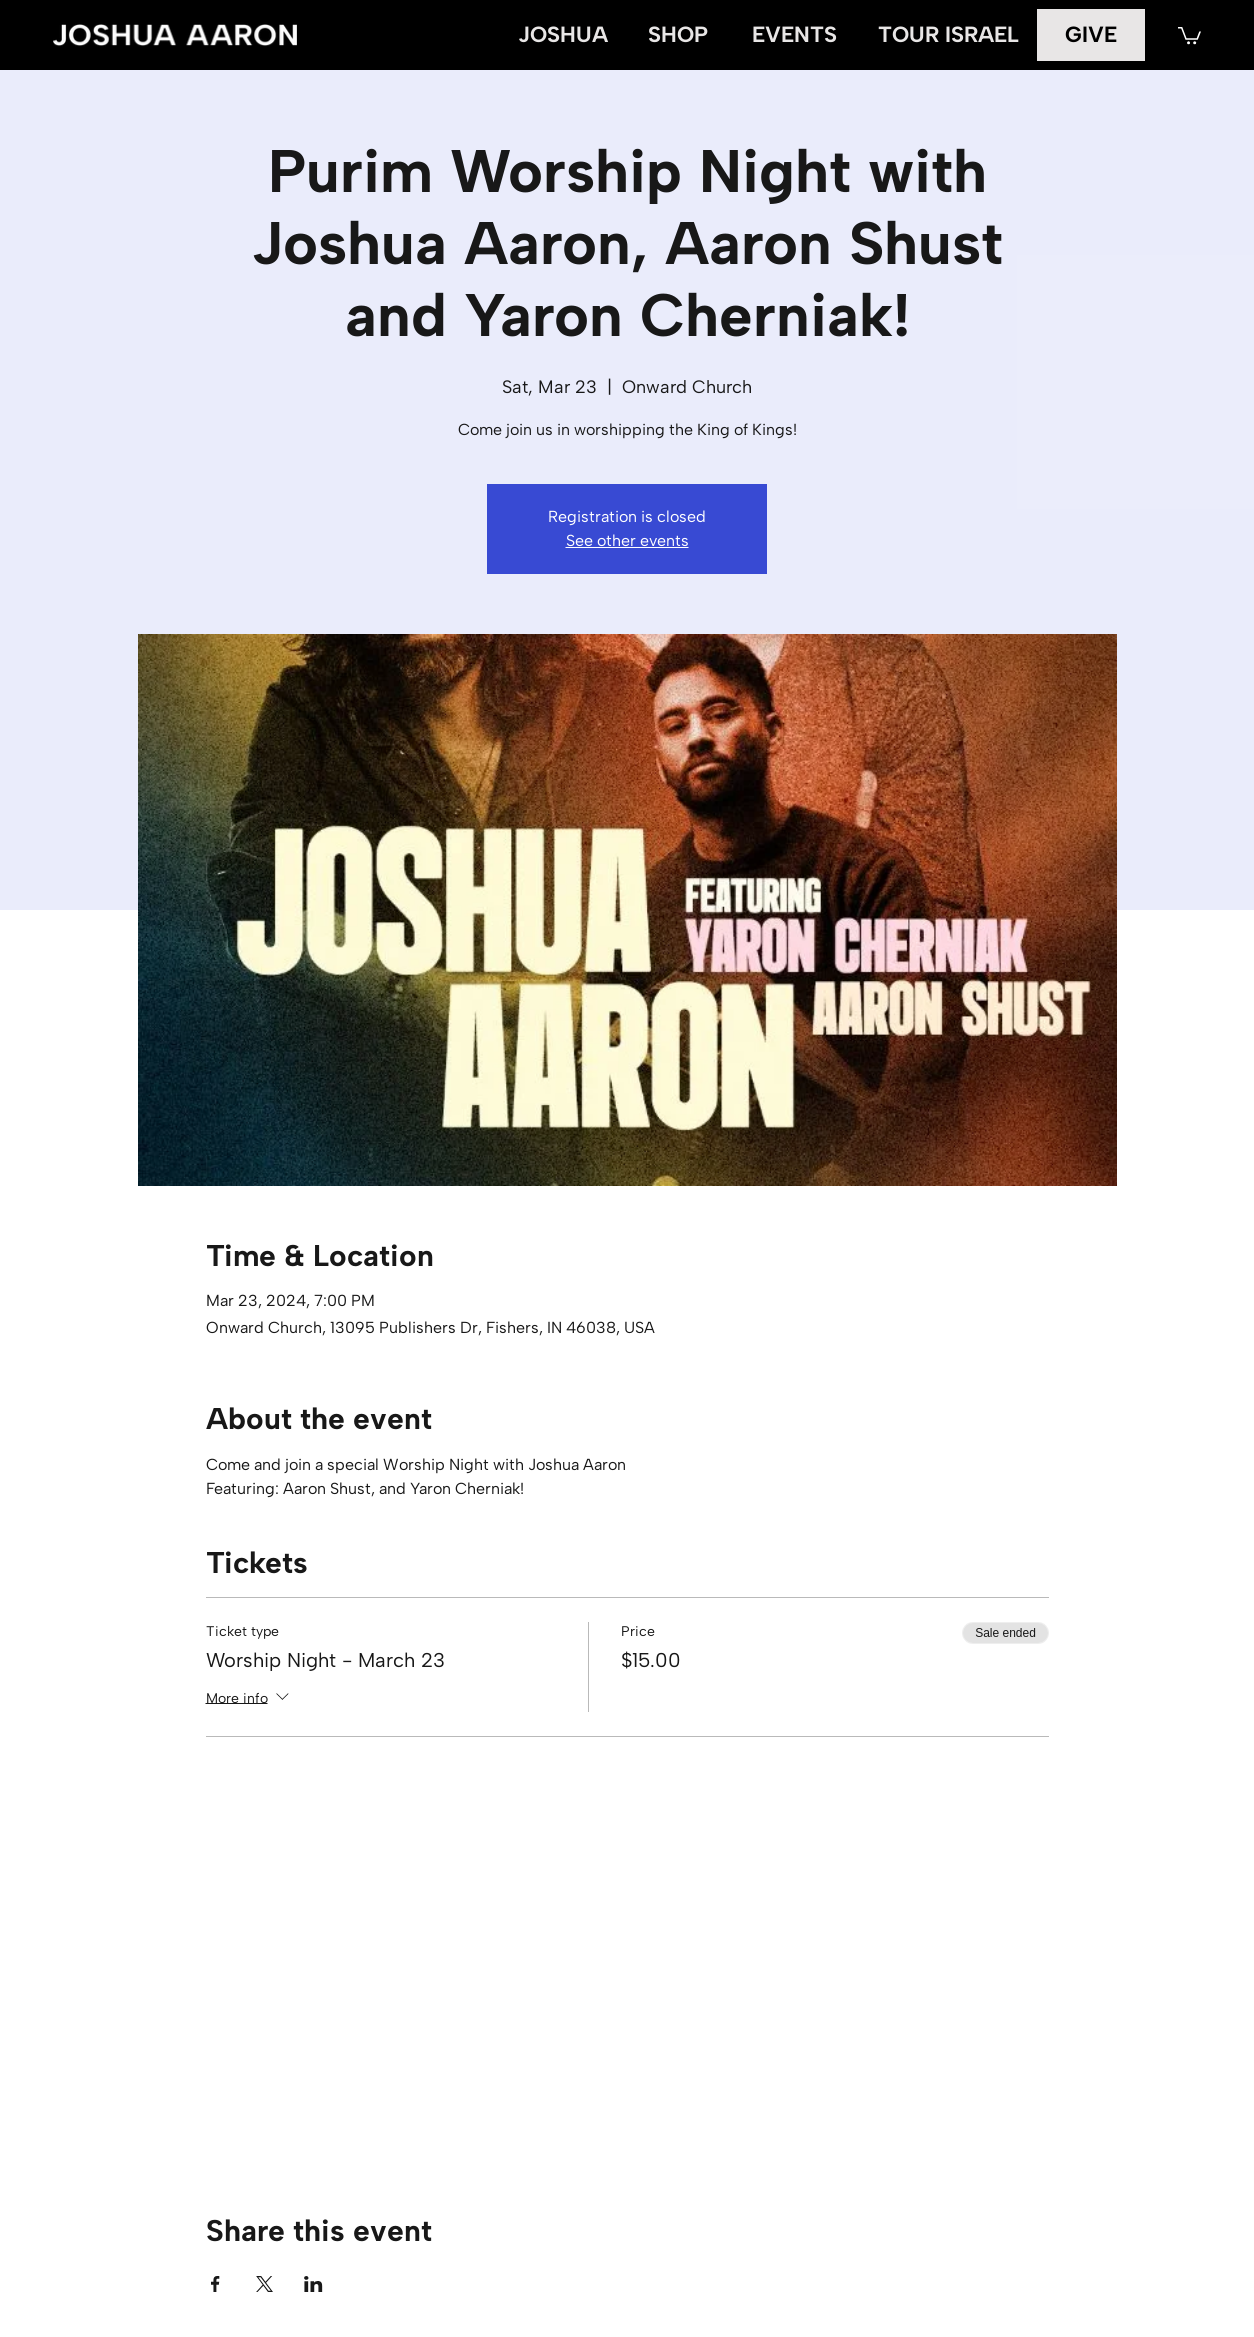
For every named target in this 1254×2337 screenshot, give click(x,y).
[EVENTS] (795, 35)
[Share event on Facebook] (215, 2284)
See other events (627, 540)
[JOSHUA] (563, 35)
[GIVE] (1091, 34)
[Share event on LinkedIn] (313, 2284)
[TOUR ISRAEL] (948, 35)
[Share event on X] (264, 2284)
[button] (1189, 34)
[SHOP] (677, 35)
